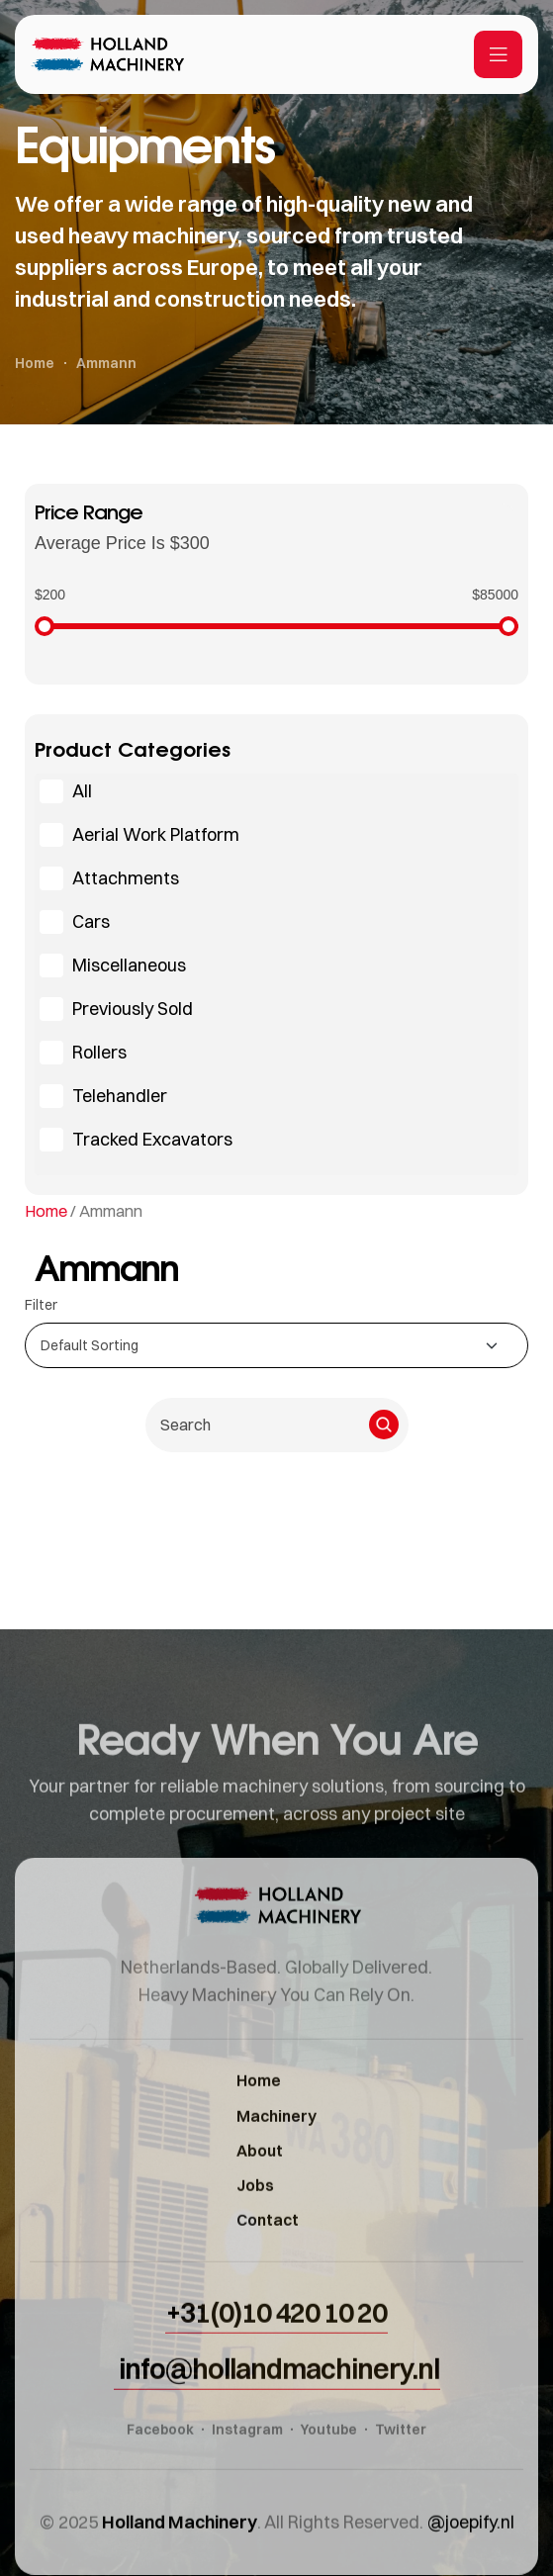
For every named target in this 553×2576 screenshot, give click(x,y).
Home (46, 1211)
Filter (41, 1305)
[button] (276, 2378)
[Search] (384, 1424)
